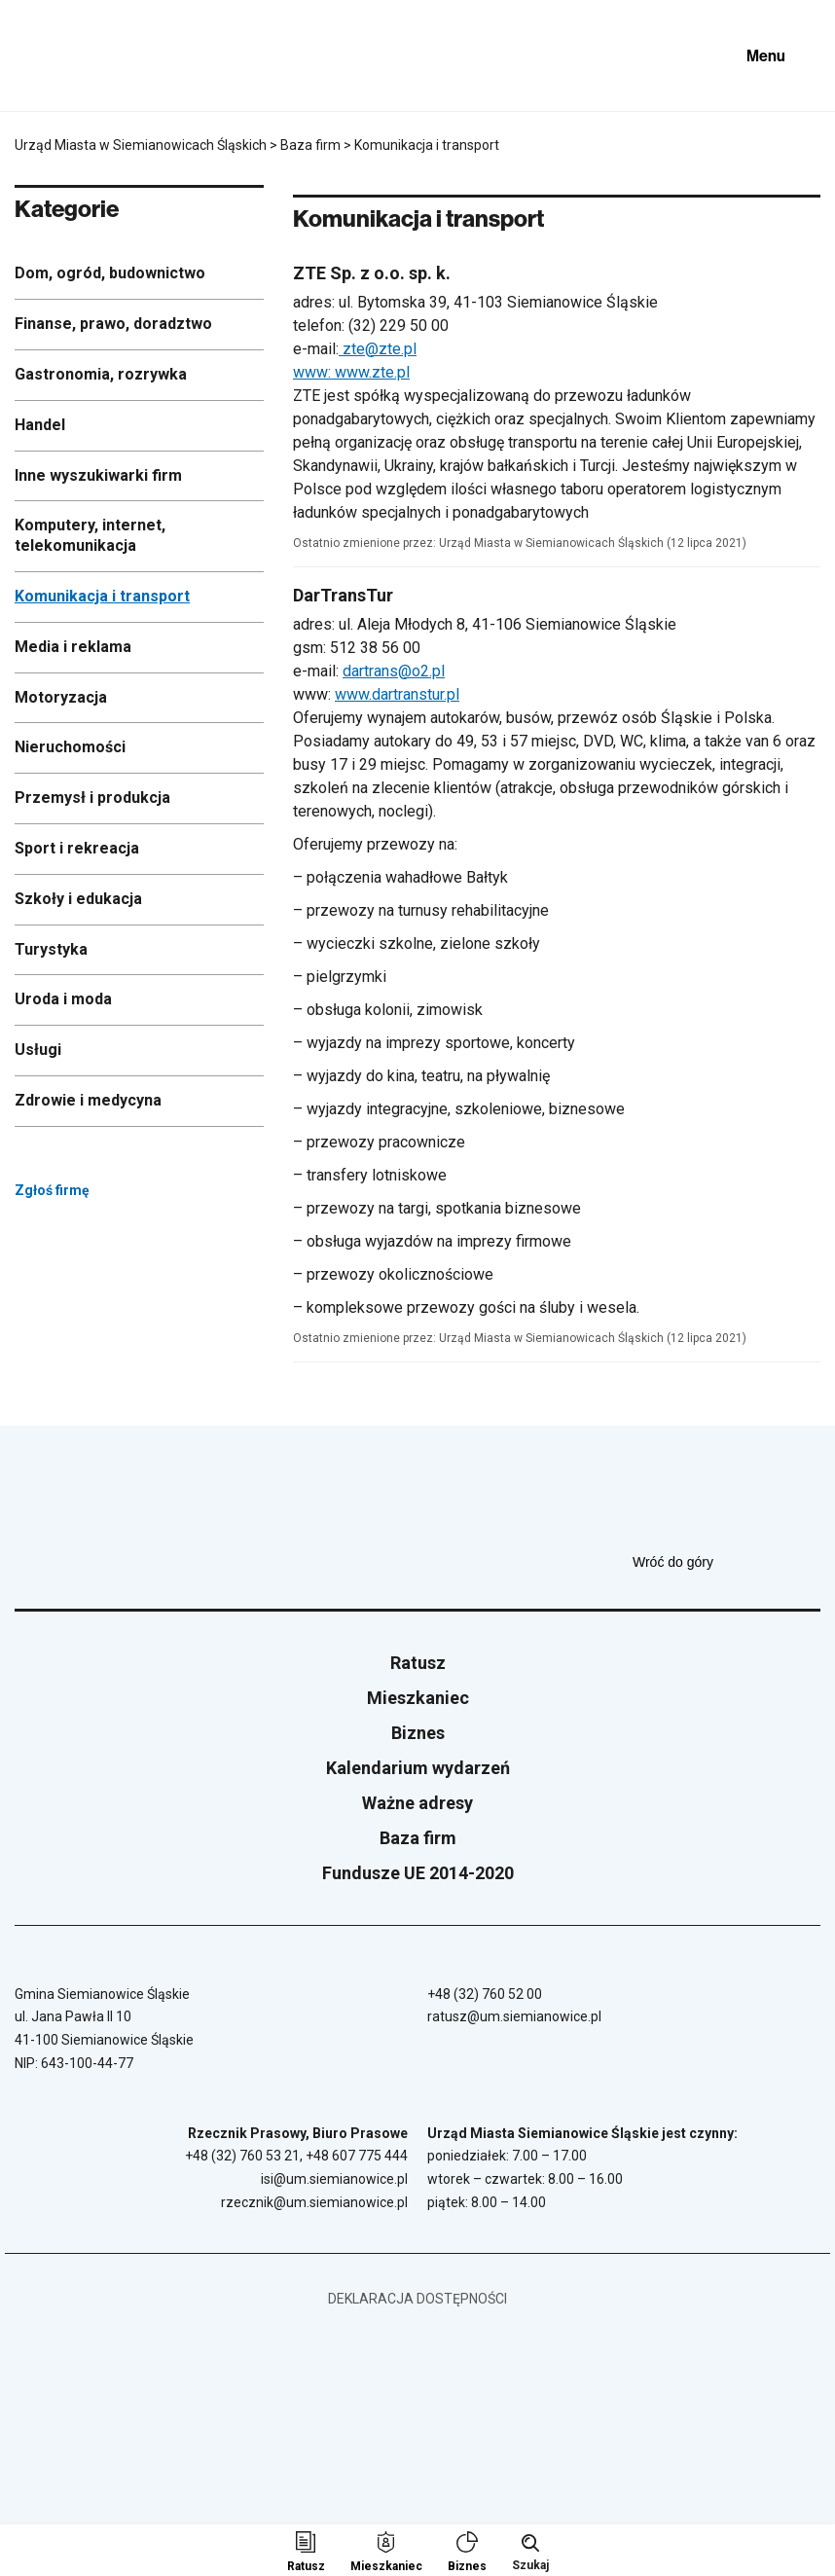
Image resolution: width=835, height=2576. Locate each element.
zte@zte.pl (378, 349)
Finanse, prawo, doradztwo (113, 323)
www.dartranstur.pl (397, 694)
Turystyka (51, 949)
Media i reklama (73, 646)
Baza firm (418, 1838)
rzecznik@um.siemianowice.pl (314, 2202)
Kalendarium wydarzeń (418, 1768)
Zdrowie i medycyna (88, 1100)
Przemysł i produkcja (92, 797)
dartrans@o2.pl (394, 671)
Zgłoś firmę (103, 1190)
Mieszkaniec (418, 1697)
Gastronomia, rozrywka (101, 374)
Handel (40, 425)
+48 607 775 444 (357, 2155)
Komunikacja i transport (102, 596)
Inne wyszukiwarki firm (98, 475)
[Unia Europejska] (602, 55)
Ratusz (418, 1662)
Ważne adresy (417, 1803)
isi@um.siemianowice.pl (334, 2179)
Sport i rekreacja (77, 848)
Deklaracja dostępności (417, 2298)
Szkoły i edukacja (78, 898)
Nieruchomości (70, 747)
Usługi (38, 1049)
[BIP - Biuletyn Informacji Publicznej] (696, 55)
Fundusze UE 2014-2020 (418, 1873)
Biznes (418, 1733)
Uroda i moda (63, 999)
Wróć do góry (726, 1562)
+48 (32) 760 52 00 (484, 1994)
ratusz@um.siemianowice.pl (514, 2016)
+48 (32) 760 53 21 (242, 2155)
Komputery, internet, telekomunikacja (90, 535)
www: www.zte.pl (351, 372)
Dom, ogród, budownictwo (110, 273)
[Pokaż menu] (780, 55)
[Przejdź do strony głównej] (68, 55)
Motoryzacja (61, 697)
